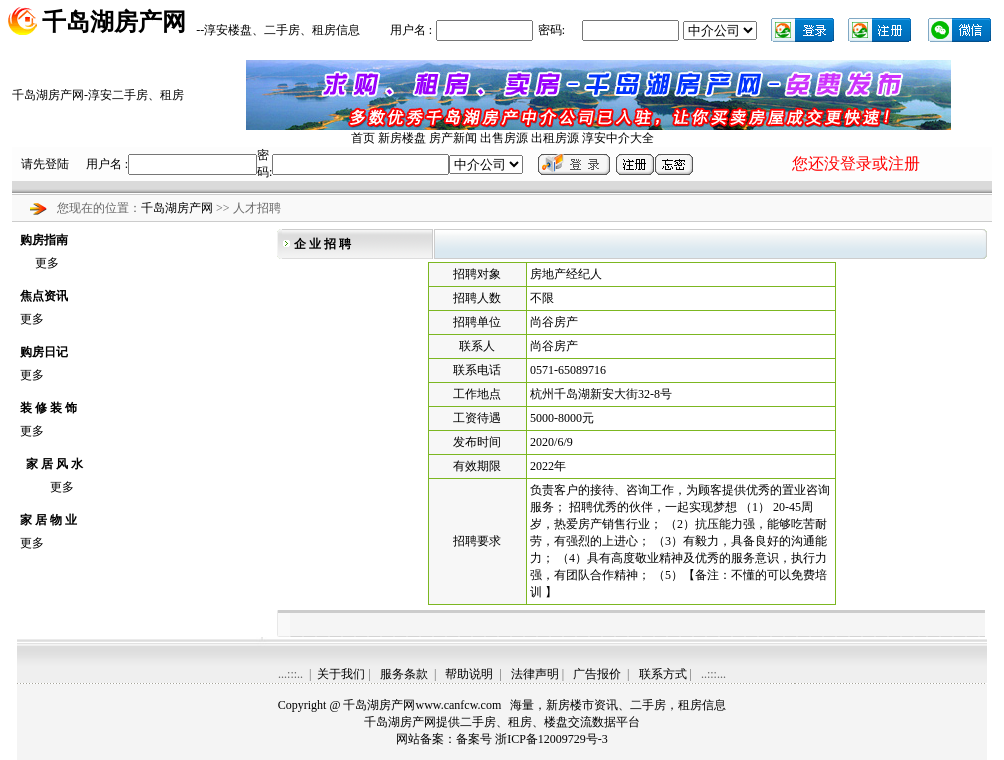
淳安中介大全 (618, 138)
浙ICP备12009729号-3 (551, 739)
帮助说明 (469, 674)
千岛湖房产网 (178, 208)
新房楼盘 (402, 138)
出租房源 (555, 138)
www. (458, 705)
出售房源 (504, 138)
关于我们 (341, 674)
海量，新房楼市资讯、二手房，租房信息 (618, 705)
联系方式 (663, 674)
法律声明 (535, 674)
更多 (47, 263)
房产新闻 (453, 138)
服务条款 (404, 674)
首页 (363, 138)
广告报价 (597, 674)
